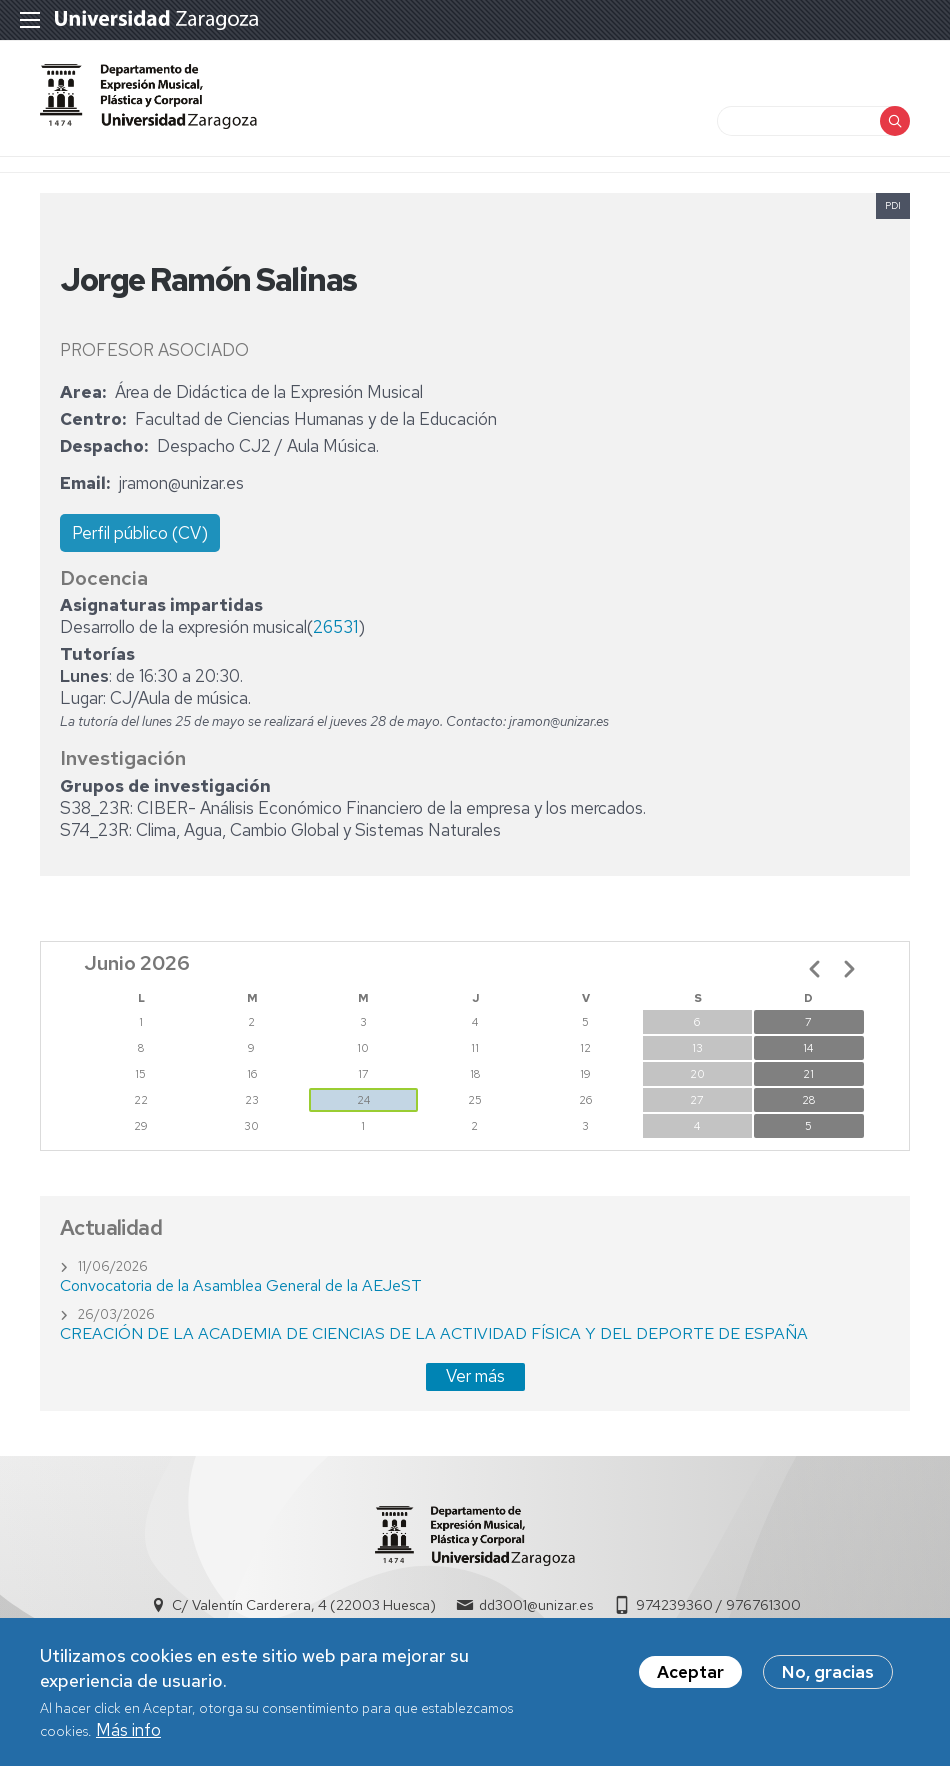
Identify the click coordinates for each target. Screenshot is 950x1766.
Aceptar (690, 1679)
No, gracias (828, 1679)
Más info (128, 1737)
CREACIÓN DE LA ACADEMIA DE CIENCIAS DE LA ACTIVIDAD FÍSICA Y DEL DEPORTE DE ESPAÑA (434, 1333)
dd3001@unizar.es (536, 1605)
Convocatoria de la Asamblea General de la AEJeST (241, 1285)
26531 (335, 627)
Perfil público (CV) (140, 533)
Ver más (475, 1376)
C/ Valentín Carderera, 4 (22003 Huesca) (304, 1605)
